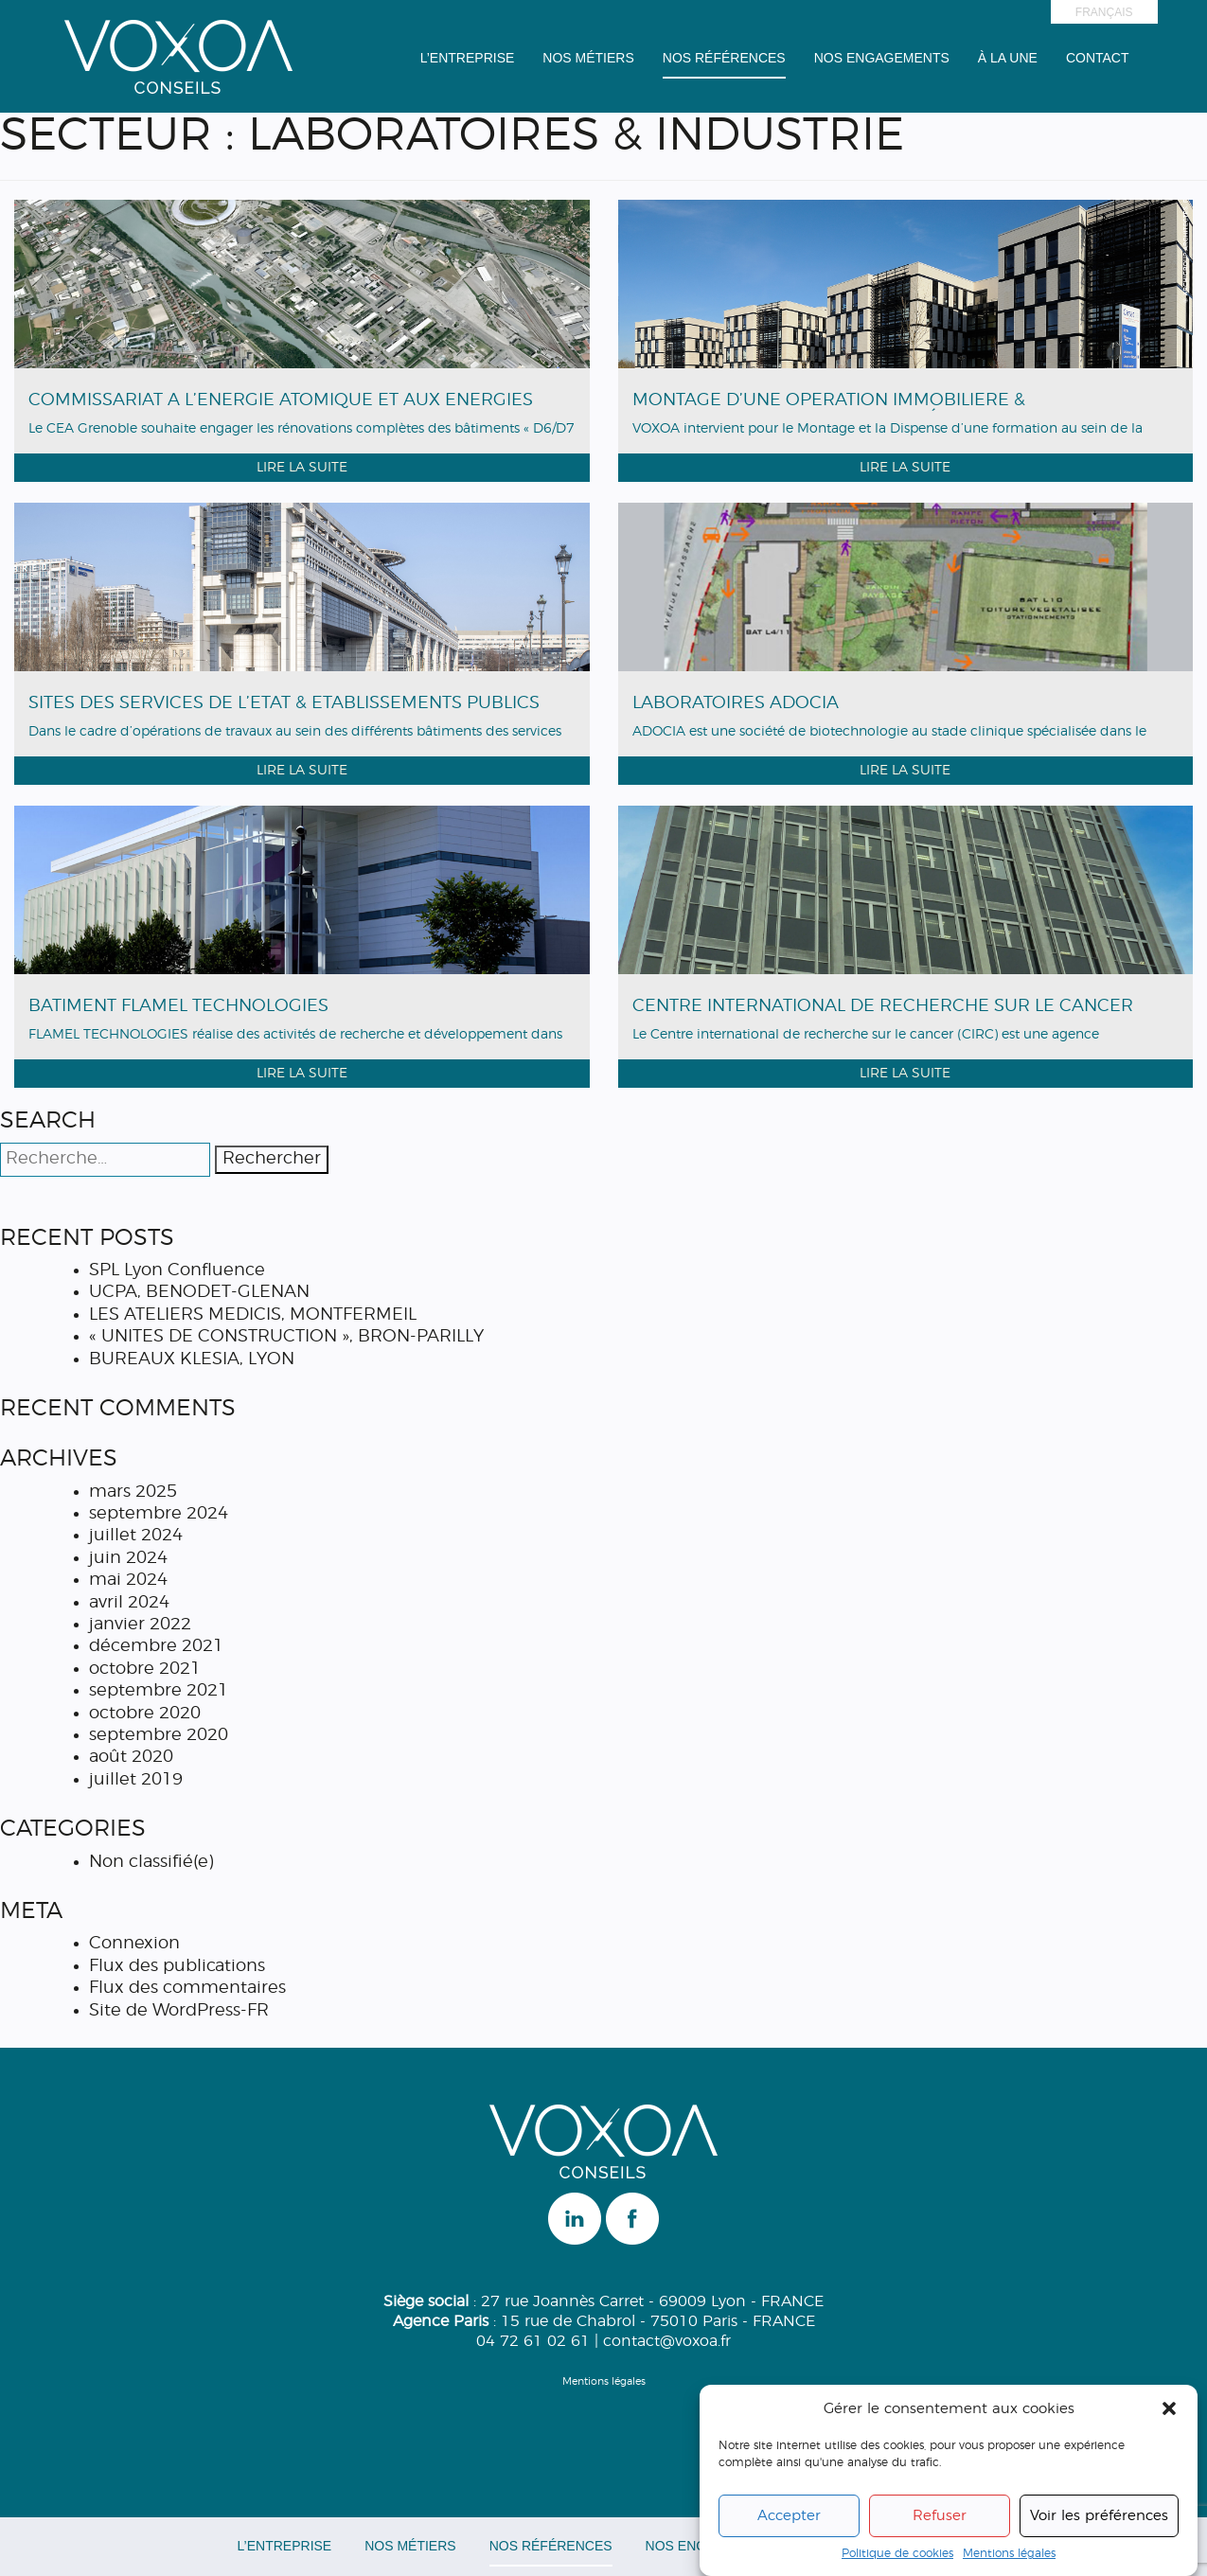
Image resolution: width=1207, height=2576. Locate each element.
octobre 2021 (145, 1669)
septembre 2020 (158, 1735)
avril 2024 (129, 1602)
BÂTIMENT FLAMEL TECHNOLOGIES (178, 1006)
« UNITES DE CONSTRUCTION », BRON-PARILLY (286, 1336)
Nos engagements (882, 57)
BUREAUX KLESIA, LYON (191, 1359)
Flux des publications (177, 1966)
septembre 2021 (158, 1690)
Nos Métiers (587, 57)
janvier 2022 (140, 1624)
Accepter (789, 2516)
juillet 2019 (136, 1779)
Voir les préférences (1099, 2516)
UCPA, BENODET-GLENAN (199, 1292)
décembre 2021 (156, 1646)
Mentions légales (1009, 2554)
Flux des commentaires (187, 1988)
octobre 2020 (145, 1713)
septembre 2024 (158, 1513)
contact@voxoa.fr (667, 2341)
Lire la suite (302, 467)
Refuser (940, 2516)
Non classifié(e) (151, 1862)
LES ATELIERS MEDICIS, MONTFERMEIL (253, 1315)
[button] (1169, 2409)
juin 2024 (128, 1558)
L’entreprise (467, 57)
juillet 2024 (136, 1535)
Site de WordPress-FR (179, 2010)
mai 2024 (128, 1580)
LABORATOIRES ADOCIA (735, 703)
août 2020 (131, 1757)
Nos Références (724, 57)
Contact (1097, 57)
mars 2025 (133, 1492)
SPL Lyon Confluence (177, 1270)
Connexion (134, 1943)
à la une (1008, 57)
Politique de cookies (897, 2554)
